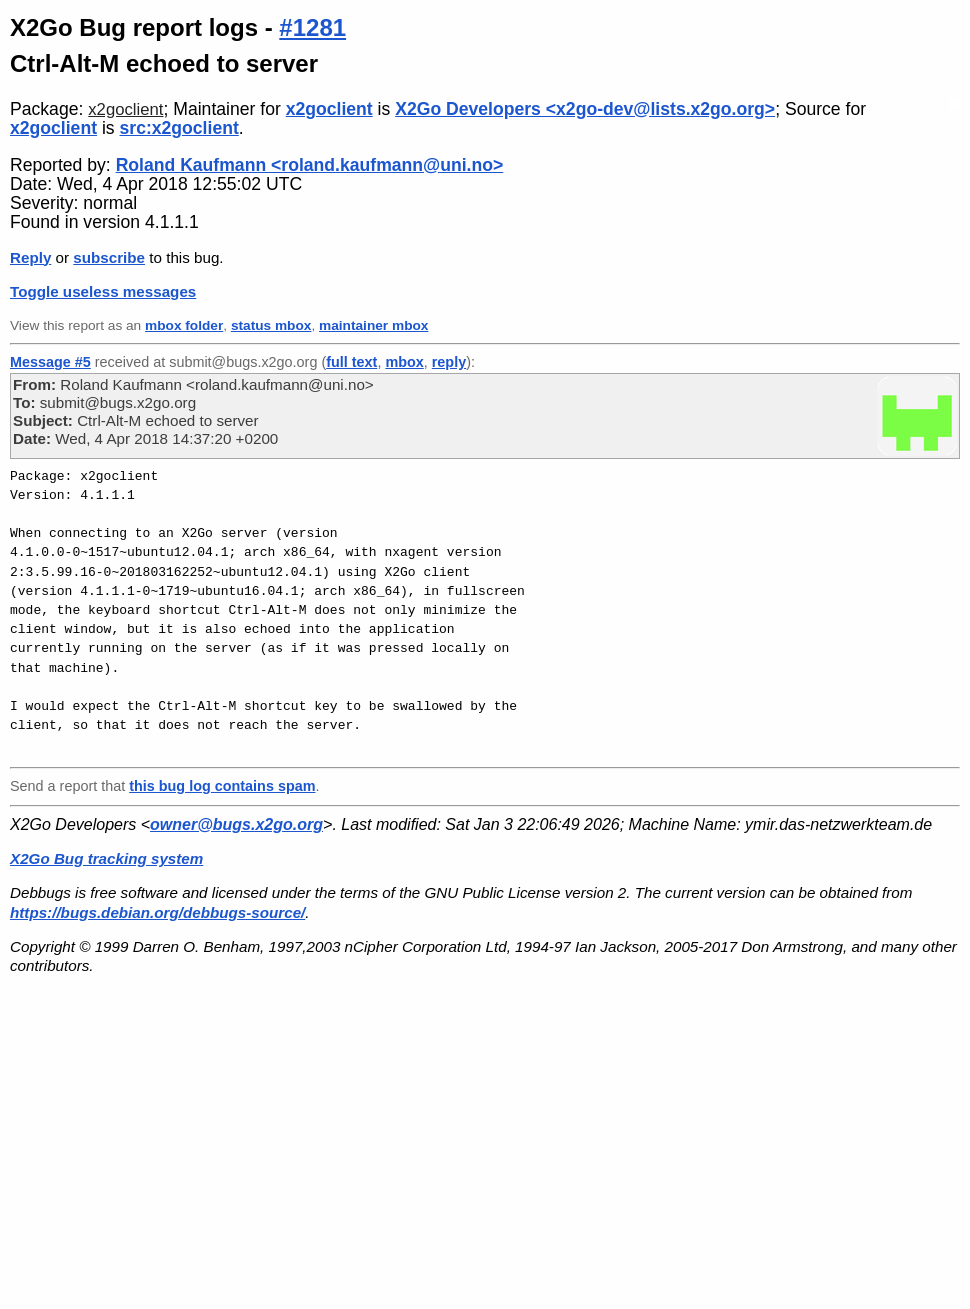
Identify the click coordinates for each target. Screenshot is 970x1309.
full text (351, 362)
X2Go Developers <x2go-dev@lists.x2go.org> (585, 109)
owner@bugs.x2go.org (236, 824)
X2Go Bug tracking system (106, 858)
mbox (404, 362)
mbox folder (184, 325)
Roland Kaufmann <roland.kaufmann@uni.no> (310, 165)
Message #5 (50, 362)
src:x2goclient (179, 128)
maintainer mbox (373, 325)
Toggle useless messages (103, 291)
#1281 (312, 27)
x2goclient (125, 109)
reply (449, 362)
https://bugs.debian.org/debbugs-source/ (157, 912)
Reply (30, 257)
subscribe (109, 257)
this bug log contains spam (222, 786)
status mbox (271, 325)
